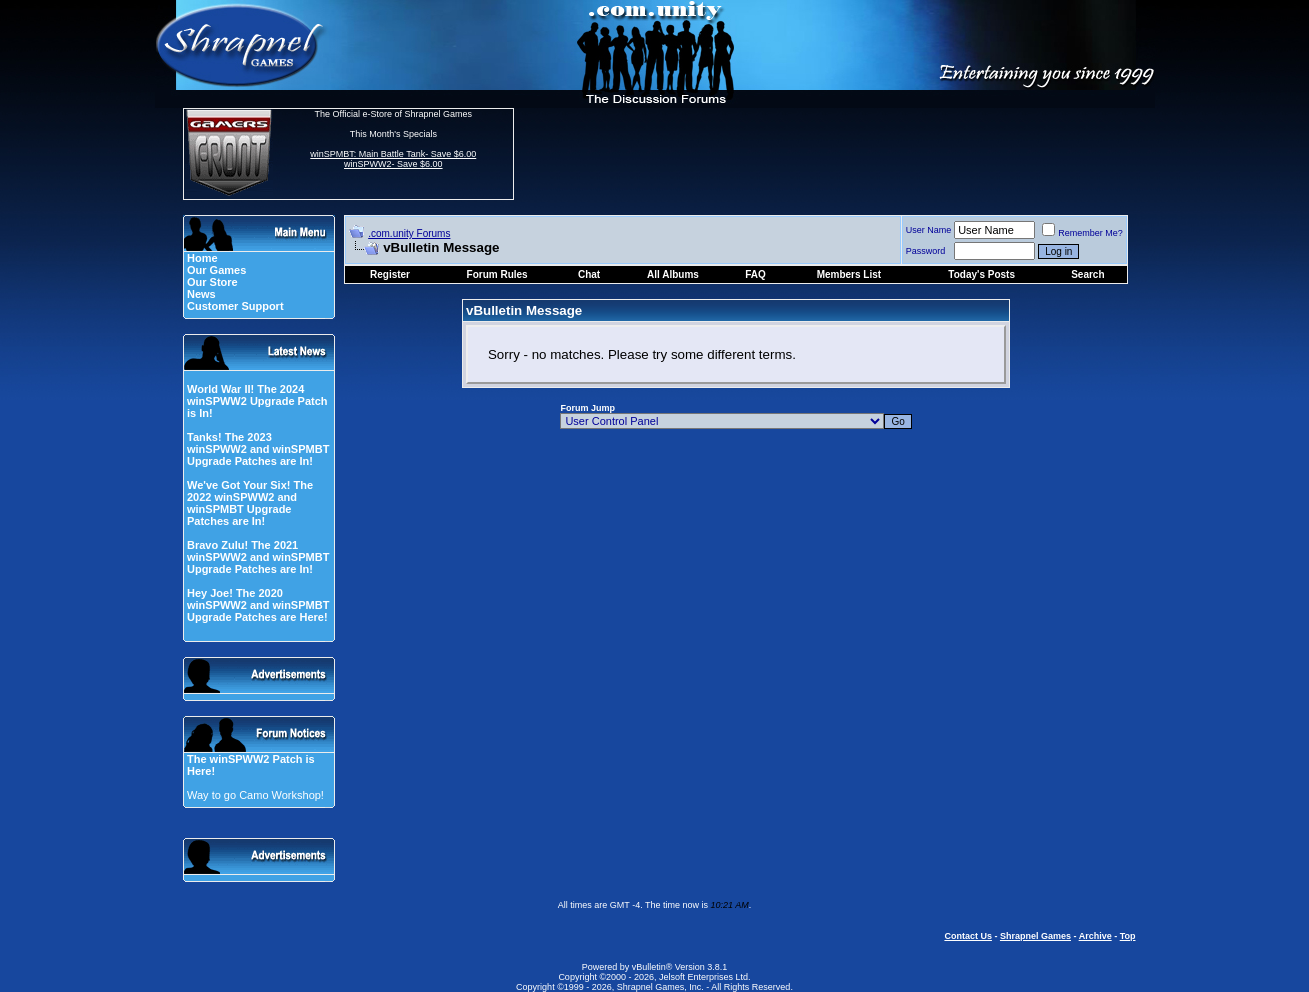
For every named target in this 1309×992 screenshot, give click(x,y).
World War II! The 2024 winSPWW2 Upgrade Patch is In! (257, 401)
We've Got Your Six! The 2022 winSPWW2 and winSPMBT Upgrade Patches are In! (250, 503)
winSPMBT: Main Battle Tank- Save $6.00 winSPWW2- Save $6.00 (393, 159)
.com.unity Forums (409, 233)
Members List (849, 274)
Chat (589, 274)
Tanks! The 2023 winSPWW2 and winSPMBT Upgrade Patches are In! (258, 449)
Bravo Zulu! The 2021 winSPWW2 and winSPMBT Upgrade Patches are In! (258, 557)
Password (926, 251)
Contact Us (968, 936)
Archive (1095, 936)
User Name (929, 230)
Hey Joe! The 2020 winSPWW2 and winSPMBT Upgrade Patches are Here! (258, 605)
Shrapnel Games (1035, 936)
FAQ (755, 274)
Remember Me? (1082, 233)
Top (1128, 936)
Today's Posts (981, 274)
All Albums (673, 274)
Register (390, 274)
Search (1087, 274)
